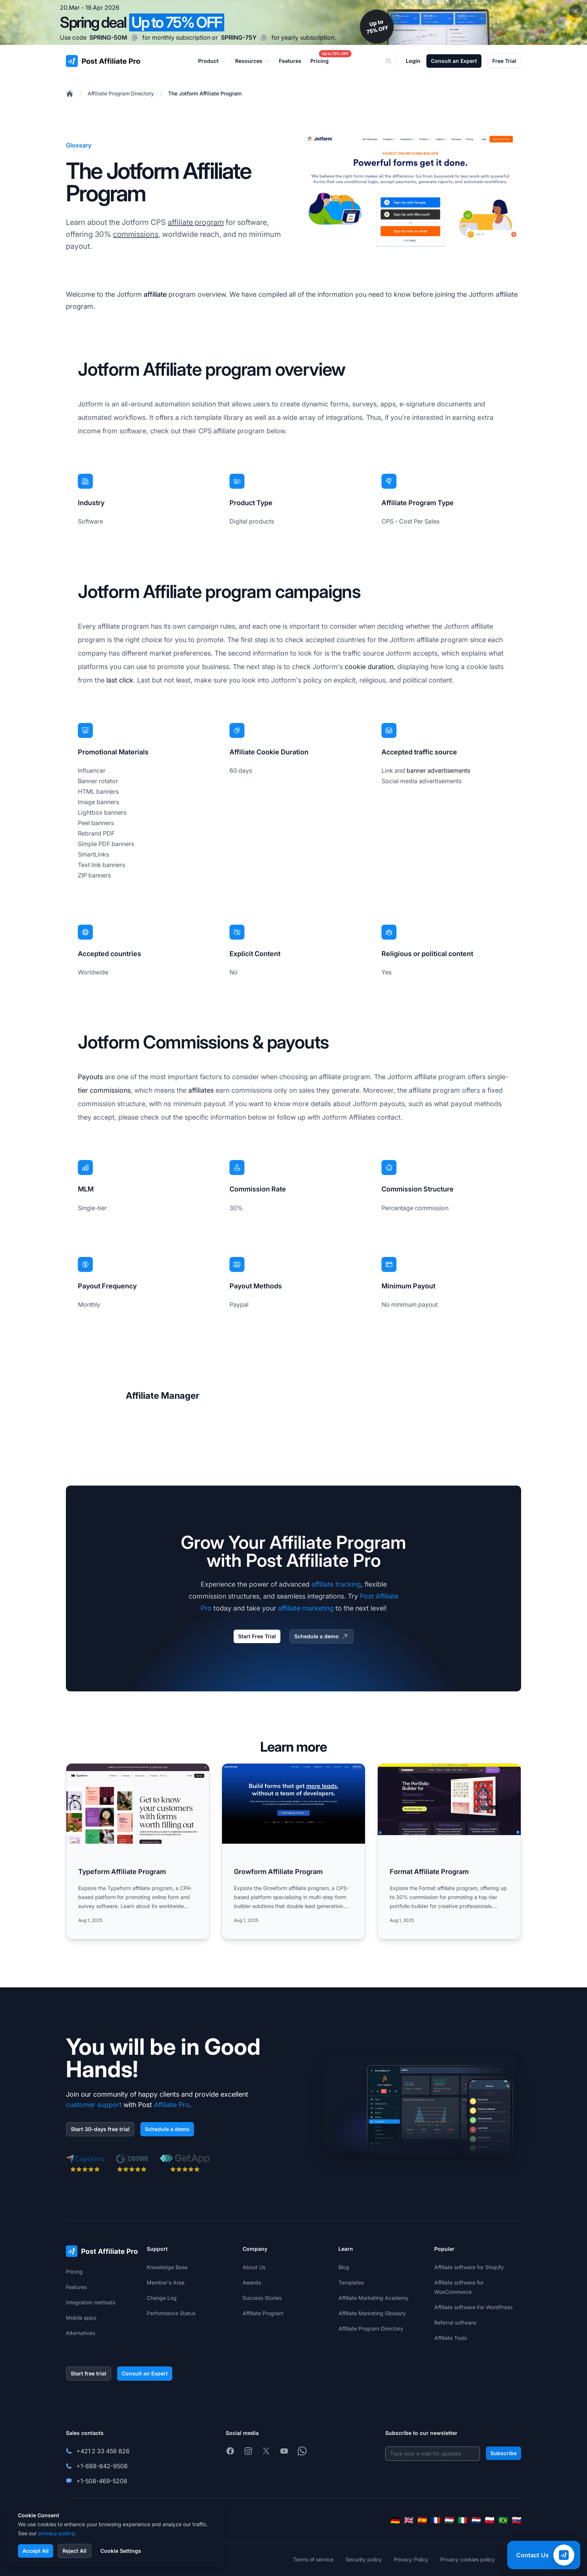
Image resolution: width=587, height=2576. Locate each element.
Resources (252, 61)
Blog (343, 2267)
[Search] (393, 61)
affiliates (201, 1090)
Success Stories (262, 2298)
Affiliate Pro (171, 2105)
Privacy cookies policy (467, 2559)
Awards (252, 2282)
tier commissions (104, 1090)
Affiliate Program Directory (121, 93)
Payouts (90, 1077)
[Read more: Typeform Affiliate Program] (137, 1851)
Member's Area (166, 2282)
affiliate (155, 294)
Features (76, 2287)
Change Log (162, 2298)
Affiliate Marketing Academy (373, 2298)
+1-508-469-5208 (101, 2481)
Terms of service (313, 2559)
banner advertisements (438, 770)
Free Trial (504, 61)
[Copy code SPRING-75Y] (264, 37)
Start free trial (88, 2373)
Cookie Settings (120, 2551)
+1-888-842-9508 (102, 2466)
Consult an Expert (454, 61)
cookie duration (369, 667)
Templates (351, 2282)
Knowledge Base (167, 2267)
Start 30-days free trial (100, 2129)
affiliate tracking (336, 1584)
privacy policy (56, 2533)
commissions (135, 234)
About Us (254, 2267)
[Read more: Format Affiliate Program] (449, 1851)
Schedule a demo (321, 1636)
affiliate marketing (306, 1608)
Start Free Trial (257, 1636)
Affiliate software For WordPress (473, 2307)
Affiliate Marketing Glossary (372, 2313)
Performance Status (171, 2313)
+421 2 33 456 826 (103, 2451)
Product (212, 61)
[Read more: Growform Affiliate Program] (293, 1851)
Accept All (35, 2551)
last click (119, 680)
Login (413, 61)
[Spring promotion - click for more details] (293, 22)
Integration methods (90, 2302)
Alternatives (80, 2333)
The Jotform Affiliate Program (204, 93)
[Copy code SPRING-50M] (135, 37)
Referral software (455, 2322)
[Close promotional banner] (576, 11)
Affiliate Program (263, 2313)
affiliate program (196, 222)
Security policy (364, 2559)
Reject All (74, 2551)
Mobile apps (81, 2317)
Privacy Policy (411, 2559)
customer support (94, 2105)
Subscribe (503, 2453)
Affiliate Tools (450, 2338)
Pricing (74, 2271)
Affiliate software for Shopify (469, 2267)
